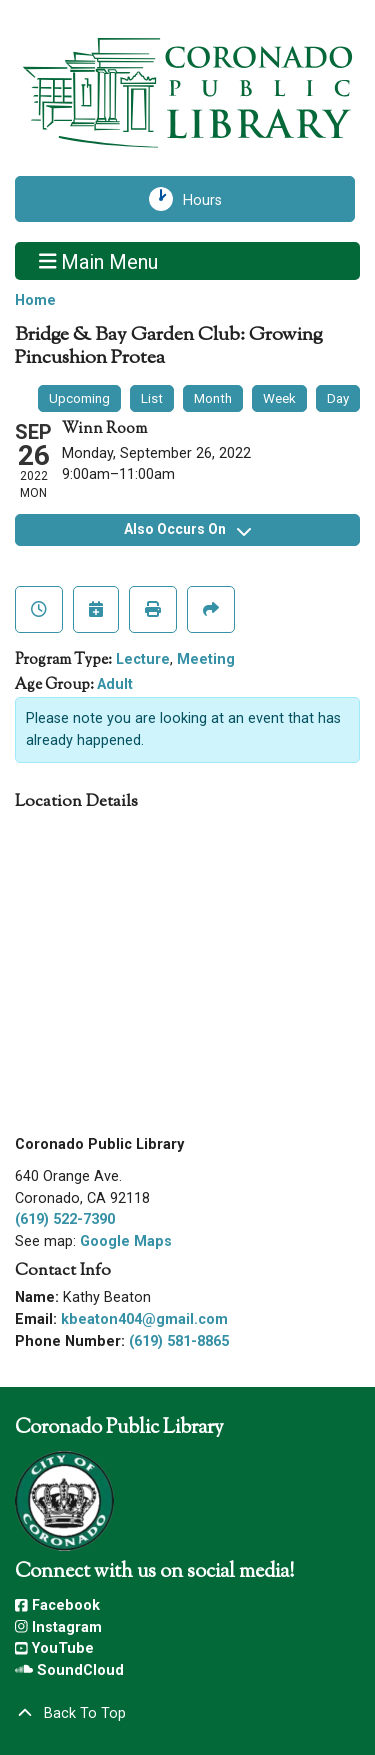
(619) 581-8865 (179, 1341)
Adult (115, 684)
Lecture (143, 659)
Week (279, 398)
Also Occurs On (187, 529)
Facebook (57, 1605)
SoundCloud (69, 1670)
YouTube (54, 1648)
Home (35, 300)
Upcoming (79, 398)
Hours (211, 199)
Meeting (206, 659)
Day (338, 398)
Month (213, 398)
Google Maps (126, 1241)
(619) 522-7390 (65, 1219)
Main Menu (99, 261)
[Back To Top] (187, 1714)
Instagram (58, 1627)
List (152, 398)
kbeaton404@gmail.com (144, 1319)
